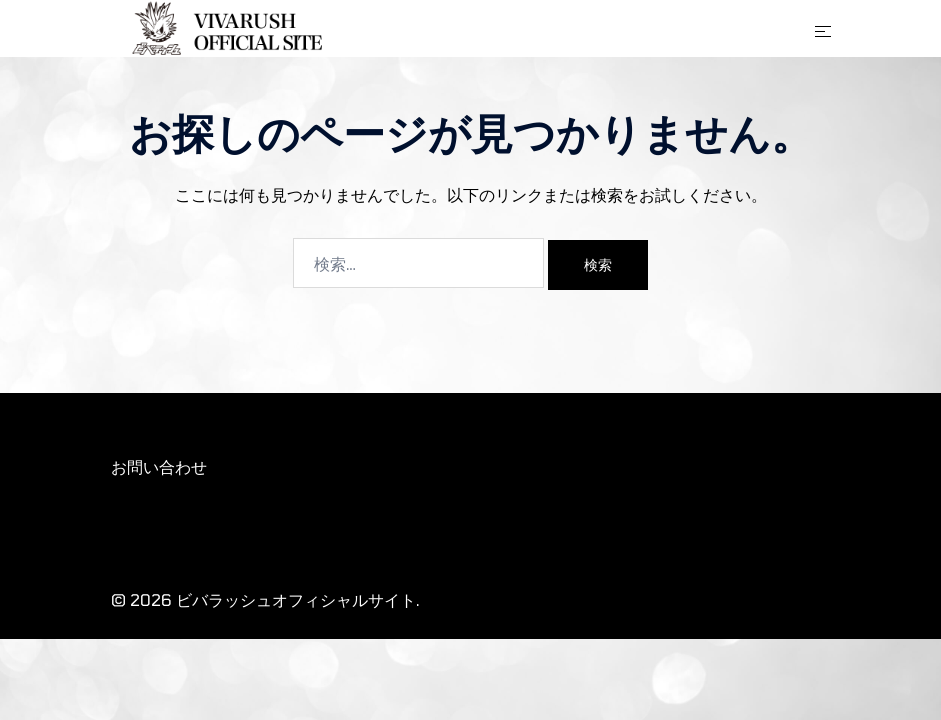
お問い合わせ (159, 466)
